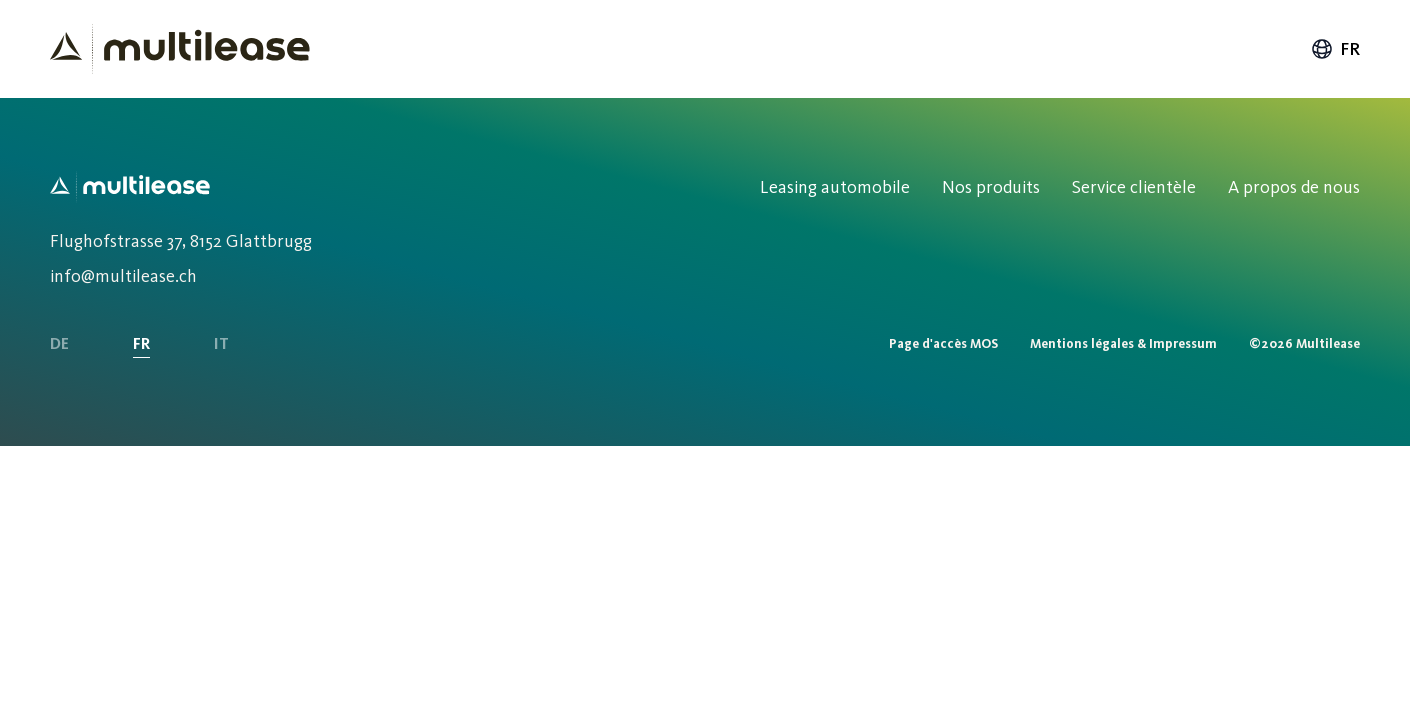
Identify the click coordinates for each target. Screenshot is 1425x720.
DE (59, 343)
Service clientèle (1134, 187)
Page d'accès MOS (943, 343)
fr (1335, 48)
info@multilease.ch (123, 276)
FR (141, 343)
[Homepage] (180, 49)
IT (221, 343)
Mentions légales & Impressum (1123, 343)
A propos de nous (1294, 187)
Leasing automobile (835, 187)
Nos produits (991, 187)
